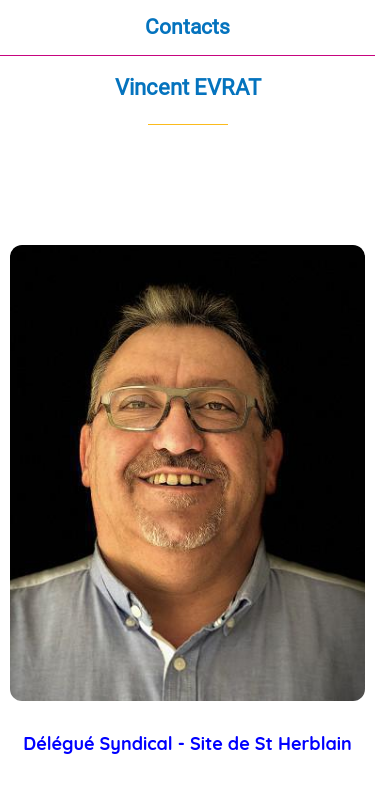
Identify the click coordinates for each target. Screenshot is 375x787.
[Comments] (341, 185)
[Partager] (293, 185)
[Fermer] (28, 28)
